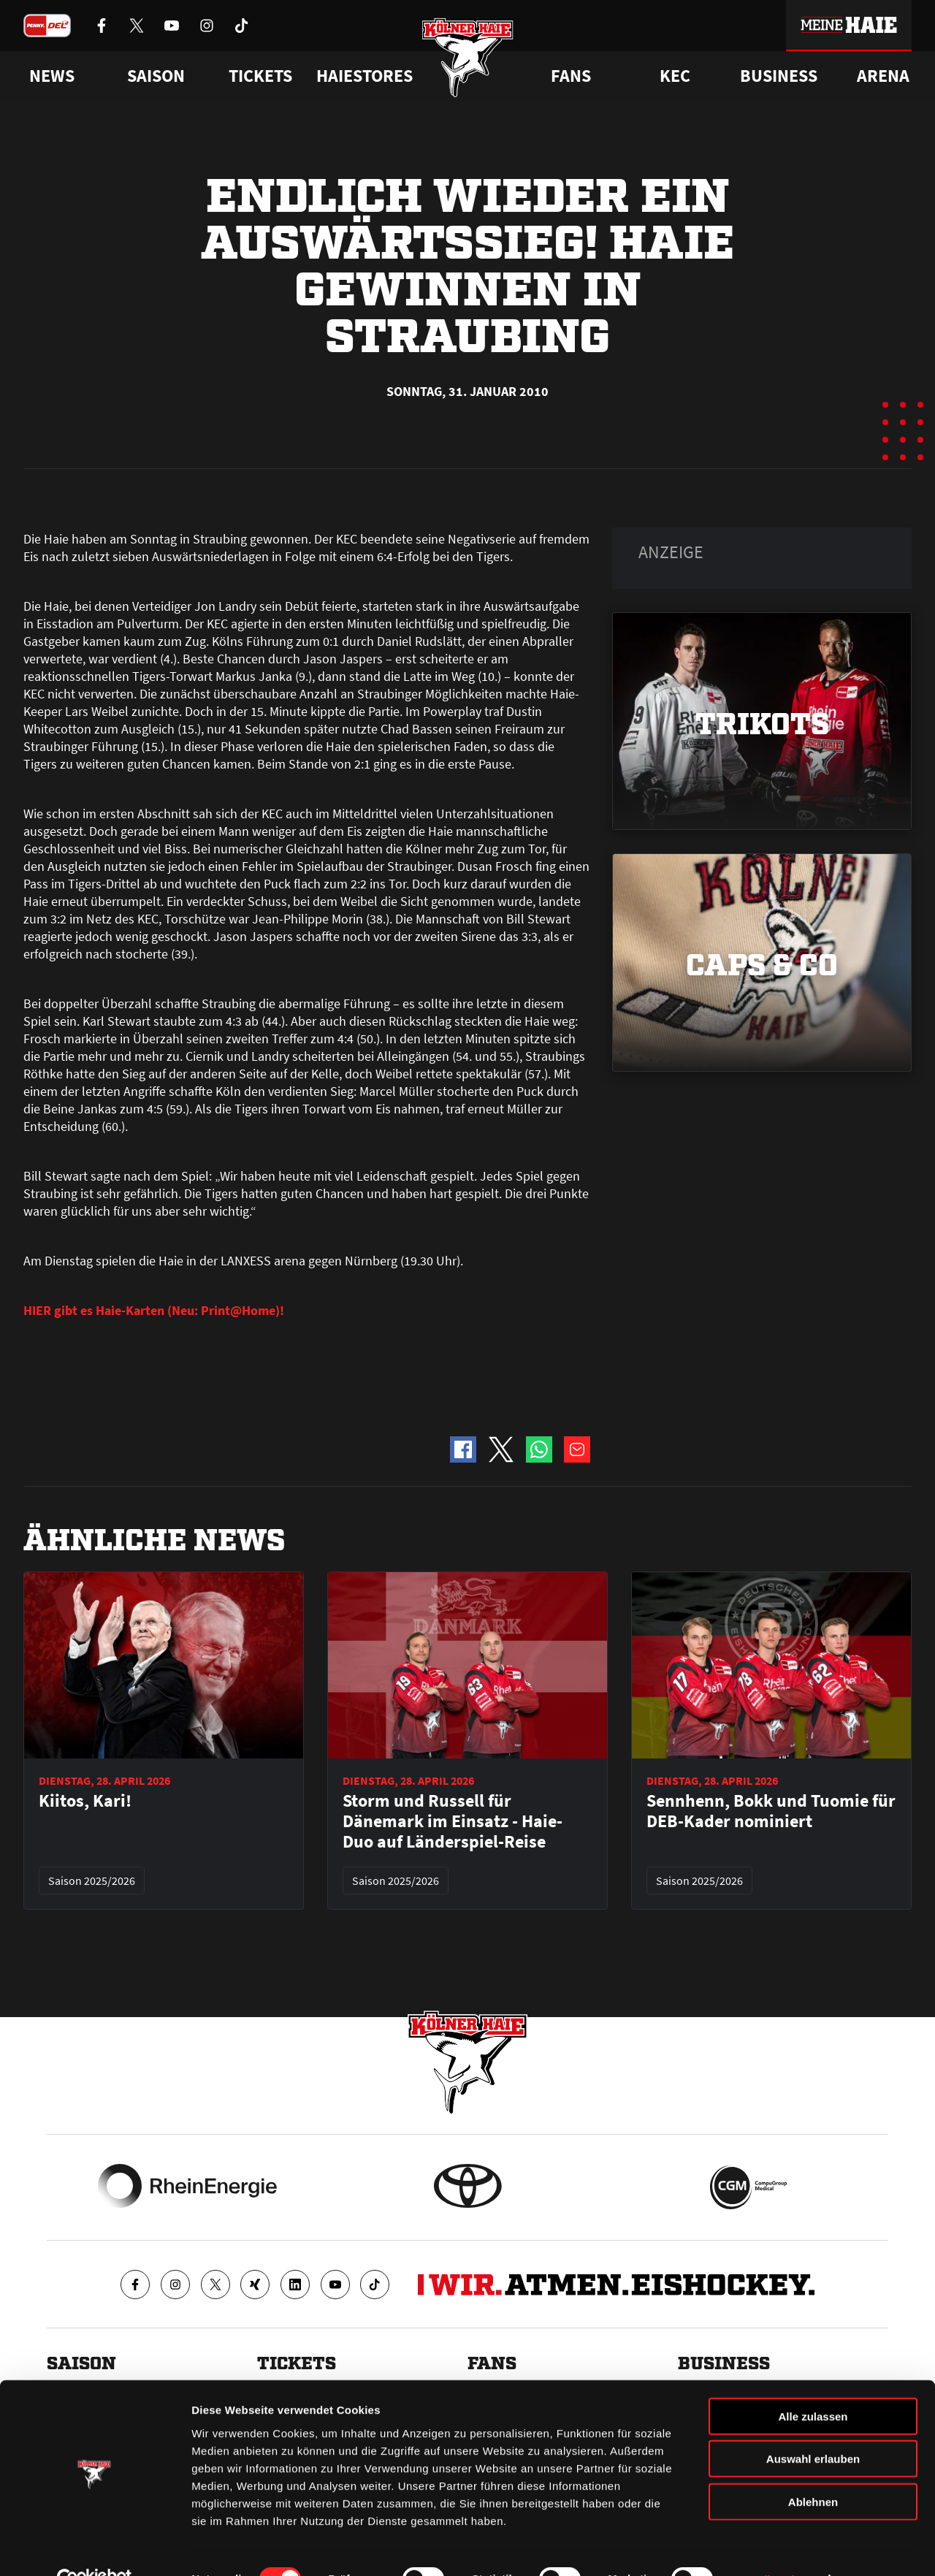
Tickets (260, 76)
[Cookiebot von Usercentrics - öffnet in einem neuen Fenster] (95, 2547)
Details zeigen (777, 2547)
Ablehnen (813, 2469)
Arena (883, 76)
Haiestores (364, 76)
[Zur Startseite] (467, 60)
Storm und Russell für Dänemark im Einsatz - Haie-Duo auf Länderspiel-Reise (452, 1821)
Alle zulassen (812, 2383)
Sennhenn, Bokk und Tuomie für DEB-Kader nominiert (771, 1811)
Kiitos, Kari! (85, 1801)
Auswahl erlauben (813, 2426)
